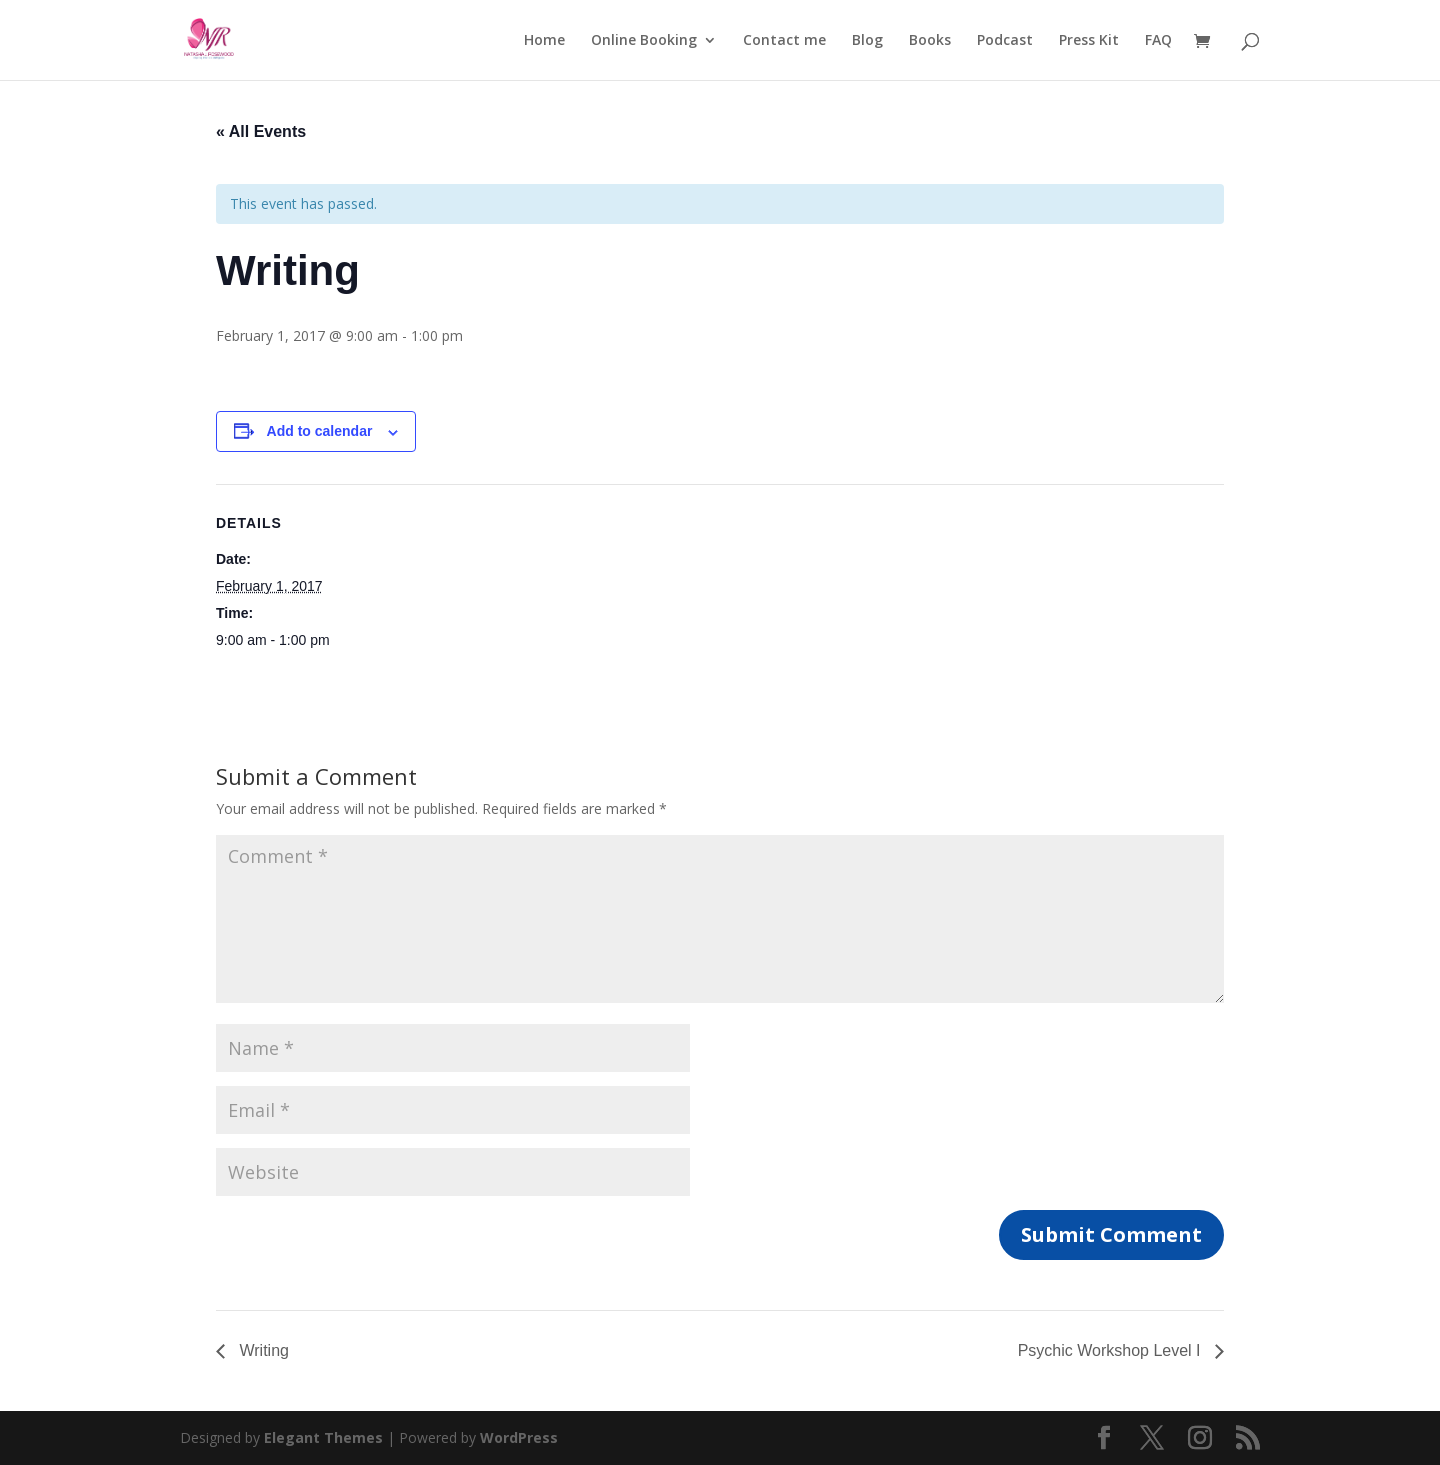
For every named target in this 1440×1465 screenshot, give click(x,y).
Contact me (784, 41)
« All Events (261, 131)
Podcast (1005, 41)
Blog (867, 41)
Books (930, 41)
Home (544, 41)
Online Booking (644, 41)
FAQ (1158, 41)
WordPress (519, 1437)
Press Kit (1089, 41)
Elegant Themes (323, 1437)
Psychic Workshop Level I (1111, 1350)
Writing (262, 1350)
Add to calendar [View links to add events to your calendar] (320, 431)
